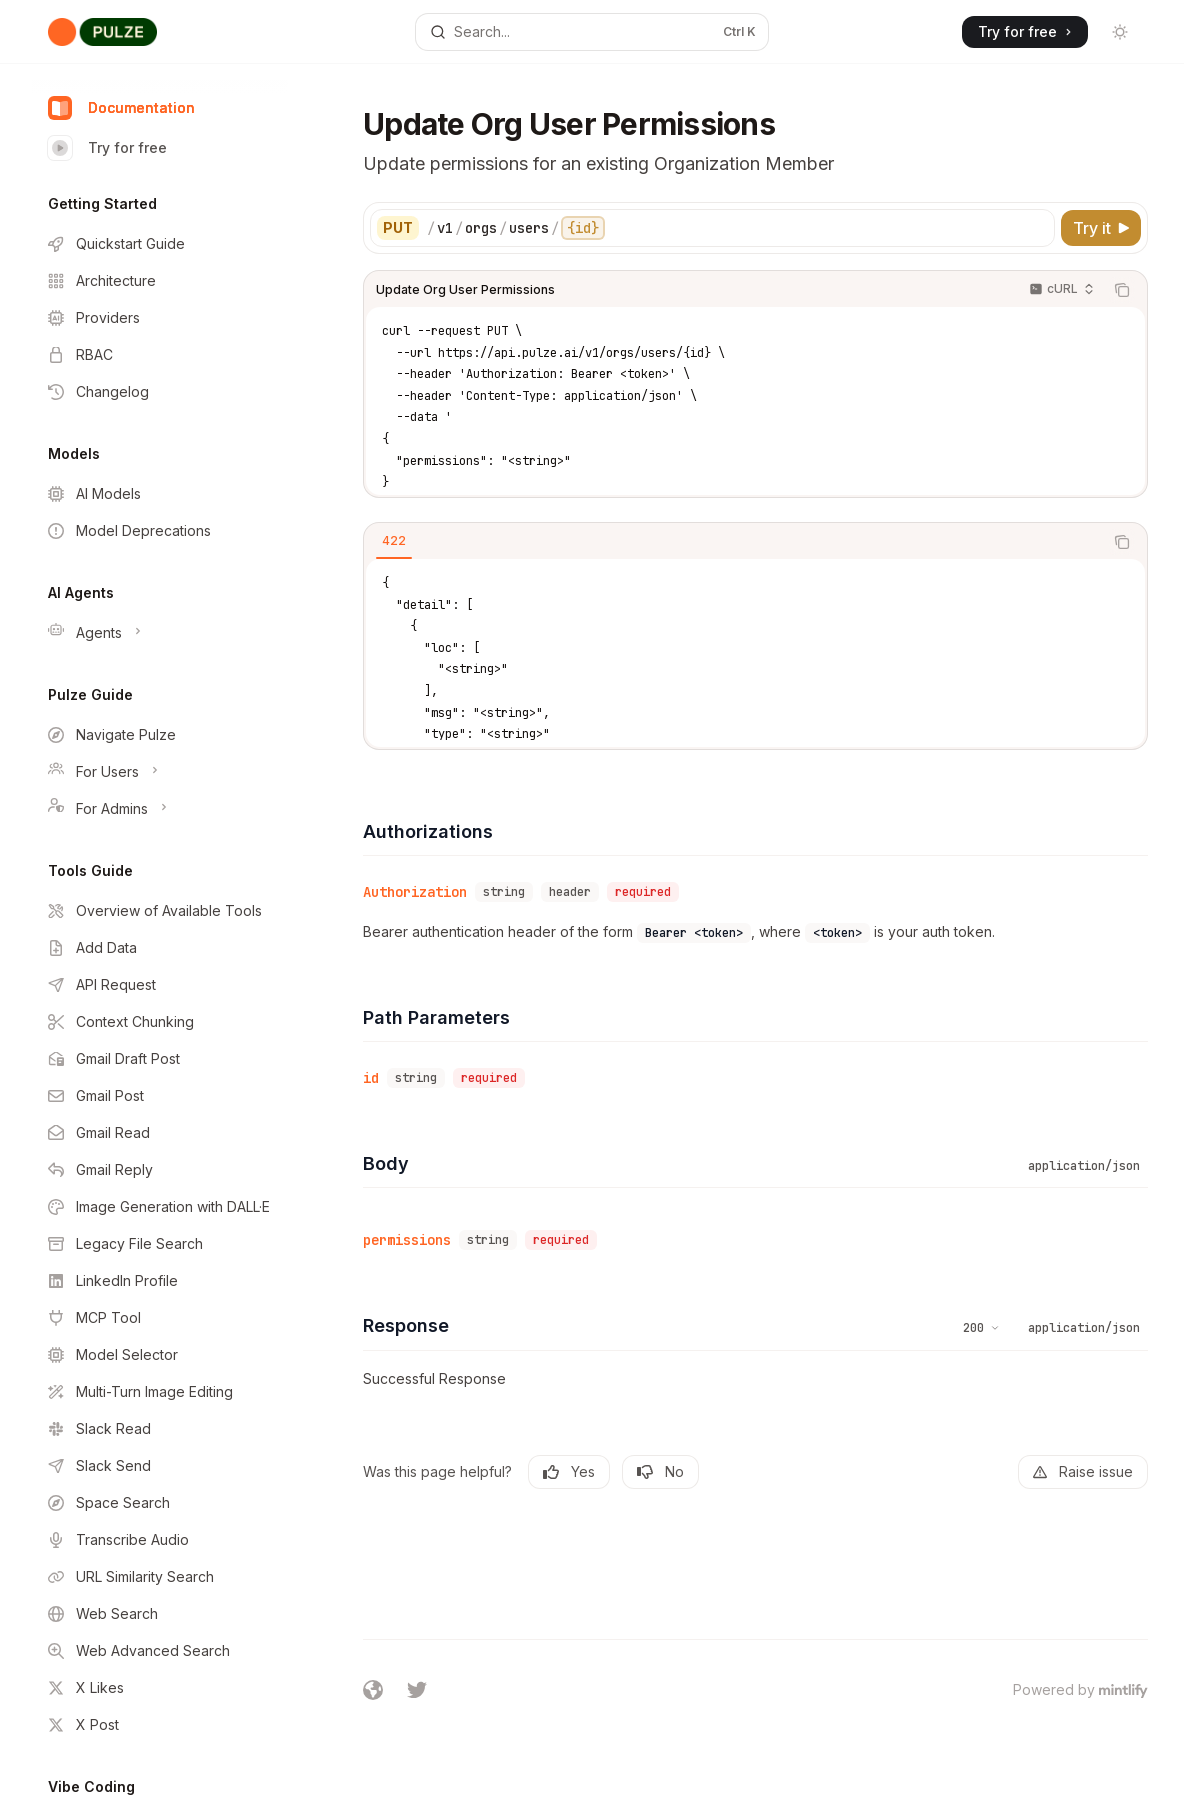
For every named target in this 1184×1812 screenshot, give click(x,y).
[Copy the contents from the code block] (1122, 290)
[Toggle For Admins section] (160, 809)
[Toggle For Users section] (160, 772)
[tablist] (733, 542)
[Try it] (1101, 228)
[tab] (394, 541)
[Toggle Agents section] (160, 633)
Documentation (121, 108)
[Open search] (592, 32)
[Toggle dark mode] (1120, 32)
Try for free (107, 148)
